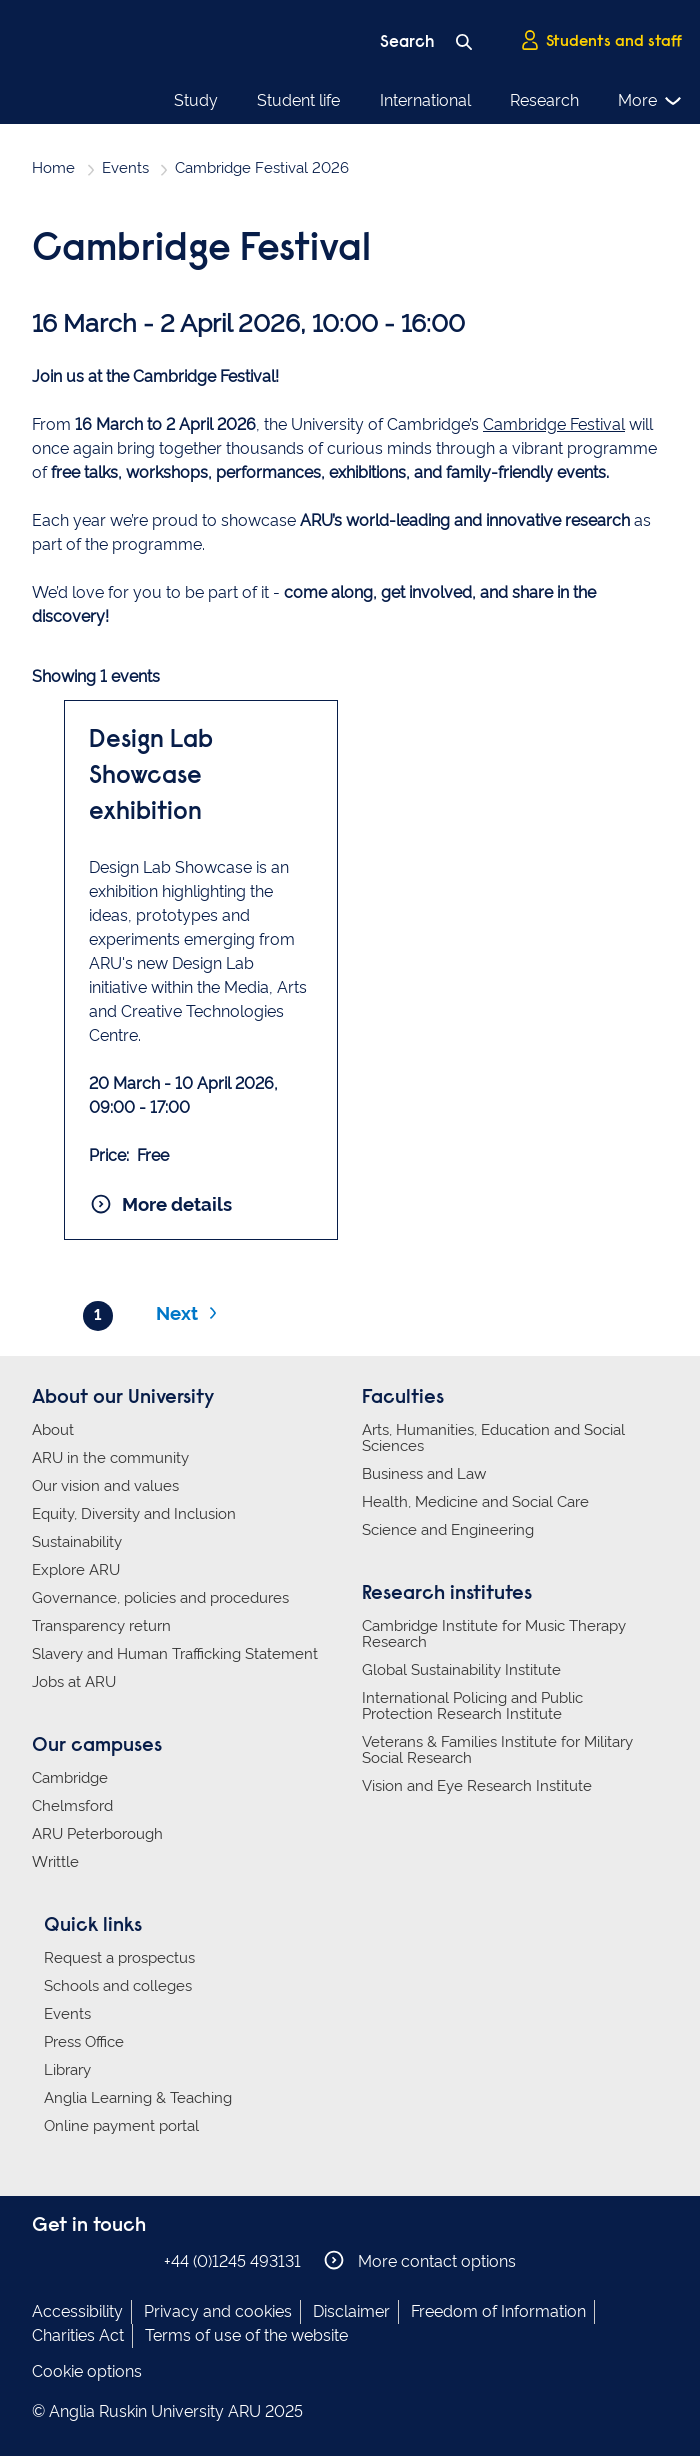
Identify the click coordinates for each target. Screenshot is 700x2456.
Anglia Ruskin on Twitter (105, 2260)
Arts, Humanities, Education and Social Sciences (493, 1438)
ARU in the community (110, 1458)
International (425, 100)
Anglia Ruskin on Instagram (75, 2260)
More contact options (420, 2260)
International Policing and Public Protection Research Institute (472, 1706)
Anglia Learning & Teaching (138, 2098)
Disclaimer (351, 2311)
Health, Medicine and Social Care (475, 1502)
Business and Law (424, 1474)
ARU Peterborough (97, 1834)
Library (67, 2070)
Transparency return (101, 1626)
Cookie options (87, 2371)
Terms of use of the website (246, 2335)
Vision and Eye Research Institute (477, 1786)
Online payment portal (121, 2126)
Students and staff (601, 41)
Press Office (84, 2042)
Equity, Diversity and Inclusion (134, 1514)
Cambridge (70, 1778)
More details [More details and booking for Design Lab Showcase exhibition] (160, 1204)
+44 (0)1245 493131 (232, 2261)
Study (196, 100)
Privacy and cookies (218, 2311)
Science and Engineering (448, 1530)
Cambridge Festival (554, 424)
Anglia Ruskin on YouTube (135, 2260)
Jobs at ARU (74, 1682)
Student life (298, 100)
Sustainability (77, 1542)
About (53, 1430)
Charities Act (78, 2335)
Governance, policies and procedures (160, 1598)
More (650, 101)
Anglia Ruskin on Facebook (45, 2260)
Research (544, 100)
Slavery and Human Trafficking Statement (175, 1654)
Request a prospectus (119, 1958)
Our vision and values (105, 1486)
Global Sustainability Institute (461, 1670)
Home (53, 168)
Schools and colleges (118, 1986)
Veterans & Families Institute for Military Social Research (497, 1750)
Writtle (55, 1862)
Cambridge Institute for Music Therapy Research (494, 1634)
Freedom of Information (498, 2311)
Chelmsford (72, 1806)
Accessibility (77, 2311)
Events (125, 168)
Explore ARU (76, 1570)
